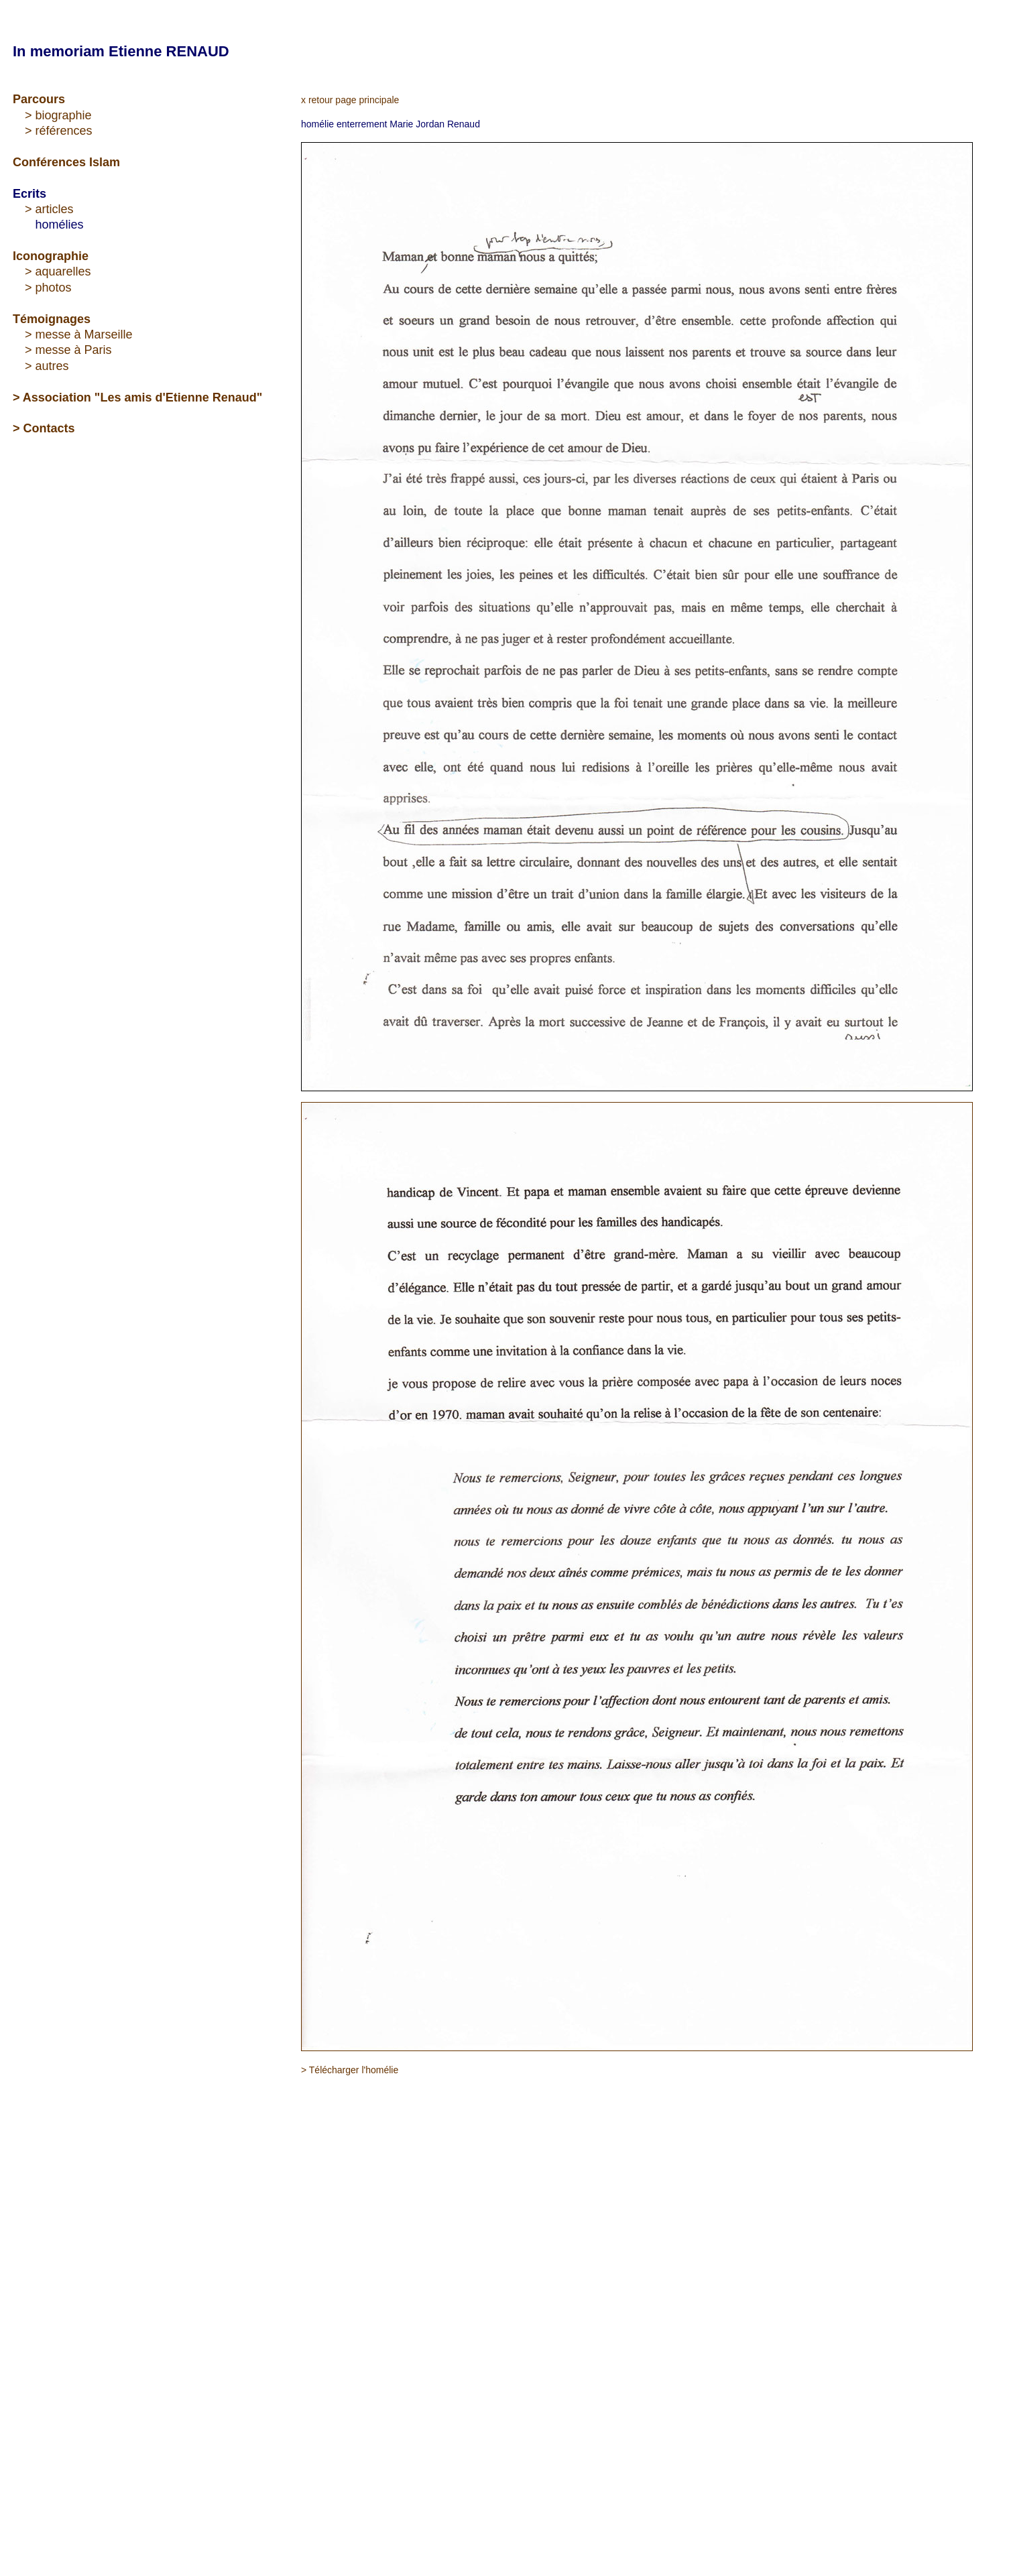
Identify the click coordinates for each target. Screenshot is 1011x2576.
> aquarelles (58, 271)
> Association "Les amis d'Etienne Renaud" (137, 397)
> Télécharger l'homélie (349, 2070)
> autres (47, 366)
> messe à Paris (68, 350)
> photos (48, 287)
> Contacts (44, 428)
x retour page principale (350, 100)
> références (59, 130)
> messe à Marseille (79, 334)
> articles (49, 209)
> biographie (58, 115)
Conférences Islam (66, 162)
